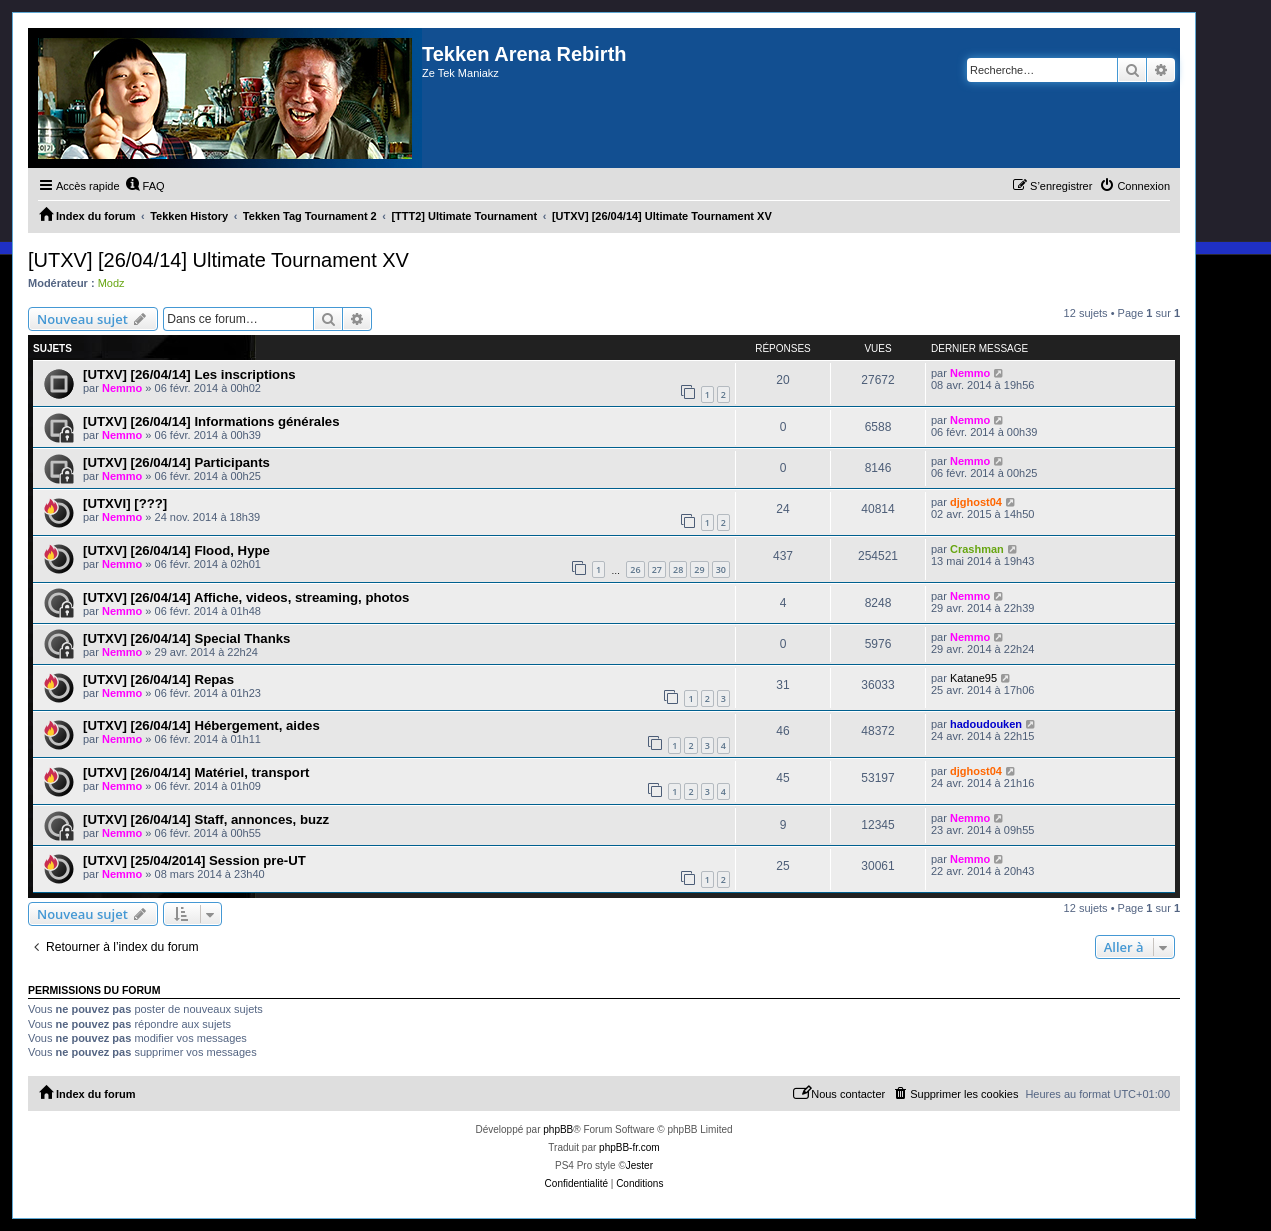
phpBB (558, 1129)
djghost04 (976, 502)
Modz (111, 283)
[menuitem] (145, 186)
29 (699, 569)
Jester (639, 1165)
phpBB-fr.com (629, 1147)
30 (721, 569)
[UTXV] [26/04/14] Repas (158, 679)
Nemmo (122, 388)
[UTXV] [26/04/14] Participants (176, 462)
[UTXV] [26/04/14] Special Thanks (186, 638)
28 (678, 569)
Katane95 (973, 678)
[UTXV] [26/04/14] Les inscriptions (189, 374)
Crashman (977, 549)
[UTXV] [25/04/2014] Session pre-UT (194, 860)
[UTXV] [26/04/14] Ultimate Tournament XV (218, 260)
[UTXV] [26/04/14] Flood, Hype (176, 550)
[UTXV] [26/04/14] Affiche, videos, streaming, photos (246, 597)
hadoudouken (986, 724)
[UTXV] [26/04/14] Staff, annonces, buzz (206, 819)
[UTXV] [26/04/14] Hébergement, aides (201, 725)
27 (657, 569)
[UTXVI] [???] (125, 503)
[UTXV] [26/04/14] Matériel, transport (196, 772)
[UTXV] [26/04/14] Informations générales (211, 421)
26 (635, 569)
